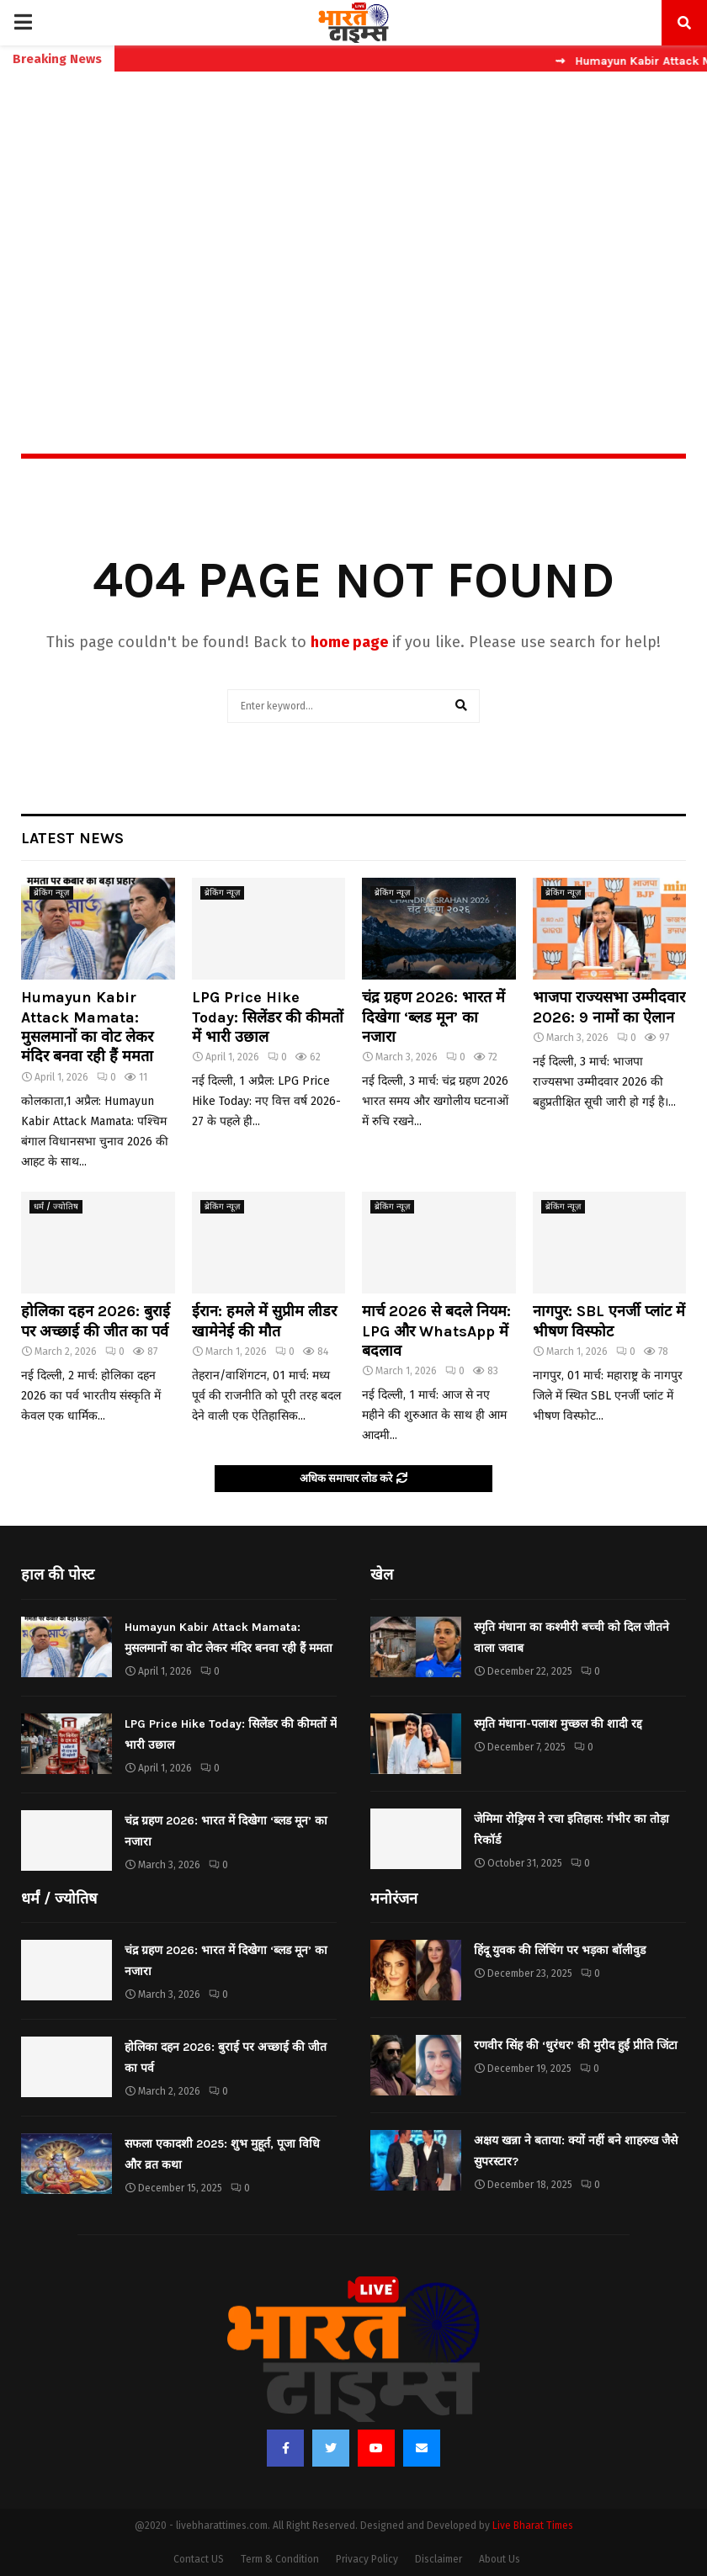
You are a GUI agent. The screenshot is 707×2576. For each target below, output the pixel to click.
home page (349, 642)
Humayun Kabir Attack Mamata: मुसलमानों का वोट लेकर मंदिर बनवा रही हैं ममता (87, 1026)
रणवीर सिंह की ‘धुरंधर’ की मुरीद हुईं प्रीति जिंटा (576, 2045)
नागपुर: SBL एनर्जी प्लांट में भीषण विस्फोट (609, 1321)
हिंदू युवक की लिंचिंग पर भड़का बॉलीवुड (560, 1950)
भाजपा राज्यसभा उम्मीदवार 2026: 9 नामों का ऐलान (609, 1007)
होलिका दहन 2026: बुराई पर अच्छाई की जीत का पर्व (95, 1321)
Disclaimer (438, 2559)
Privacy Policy (367, 2559)
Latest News (72, 838)
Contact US (198, 2559)
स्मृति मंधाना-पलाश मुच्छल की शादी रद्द (558, 1724)
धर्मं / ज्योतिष (56, 1207)
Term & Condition (280, 2559)
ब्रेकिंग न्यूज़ (51, 893)
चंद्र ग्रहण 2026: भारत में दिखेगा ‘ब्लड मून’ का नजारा (433, 1017)
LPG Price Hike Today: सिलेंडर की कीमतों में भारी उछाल (267, 1017)
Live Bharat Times (532, 2525)
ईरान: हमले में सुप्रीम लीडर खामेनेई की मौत (264, 1321)
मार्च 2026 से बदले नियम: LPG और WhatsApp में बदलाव (436, 1331)
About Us (499, 2559)
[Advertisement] (353, 226)
